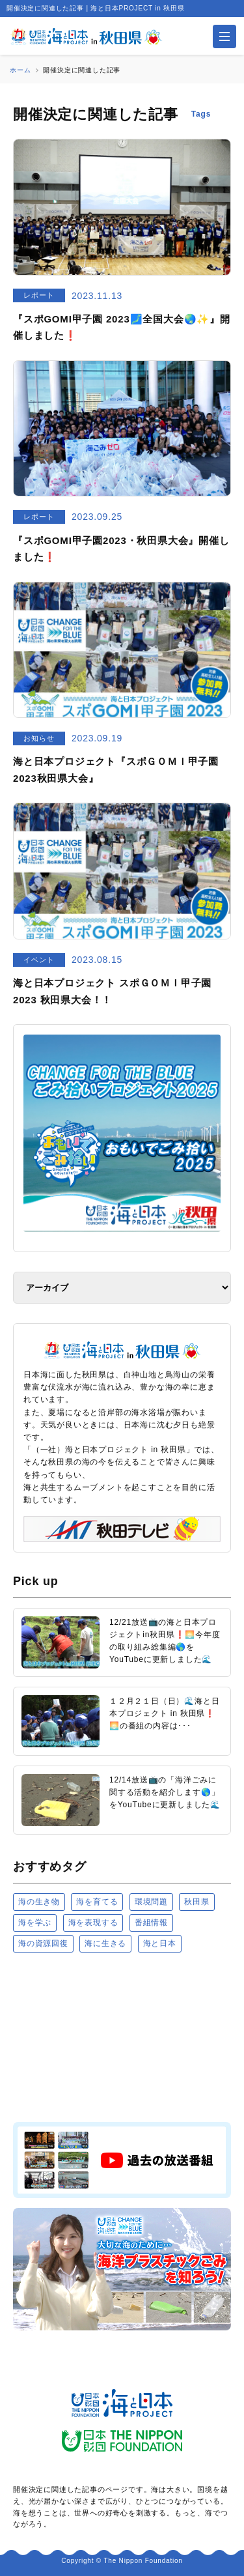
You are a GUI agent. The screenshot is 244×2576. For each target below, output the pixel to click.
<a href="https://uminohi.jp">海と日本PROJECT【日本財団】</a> (122, 2036)
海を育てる (97, 1901)
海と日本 (159, 1943)
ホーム (20, 70)
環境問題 (151, 1901)
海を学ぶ (34, 1922)
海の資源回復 (43, 1943)
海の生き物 (39, 1901)
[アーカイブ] (122, 1288)
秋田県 (196, 1901)
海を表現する (93, 1922)
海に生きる (105, 1943)
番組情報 (151, 1922)
